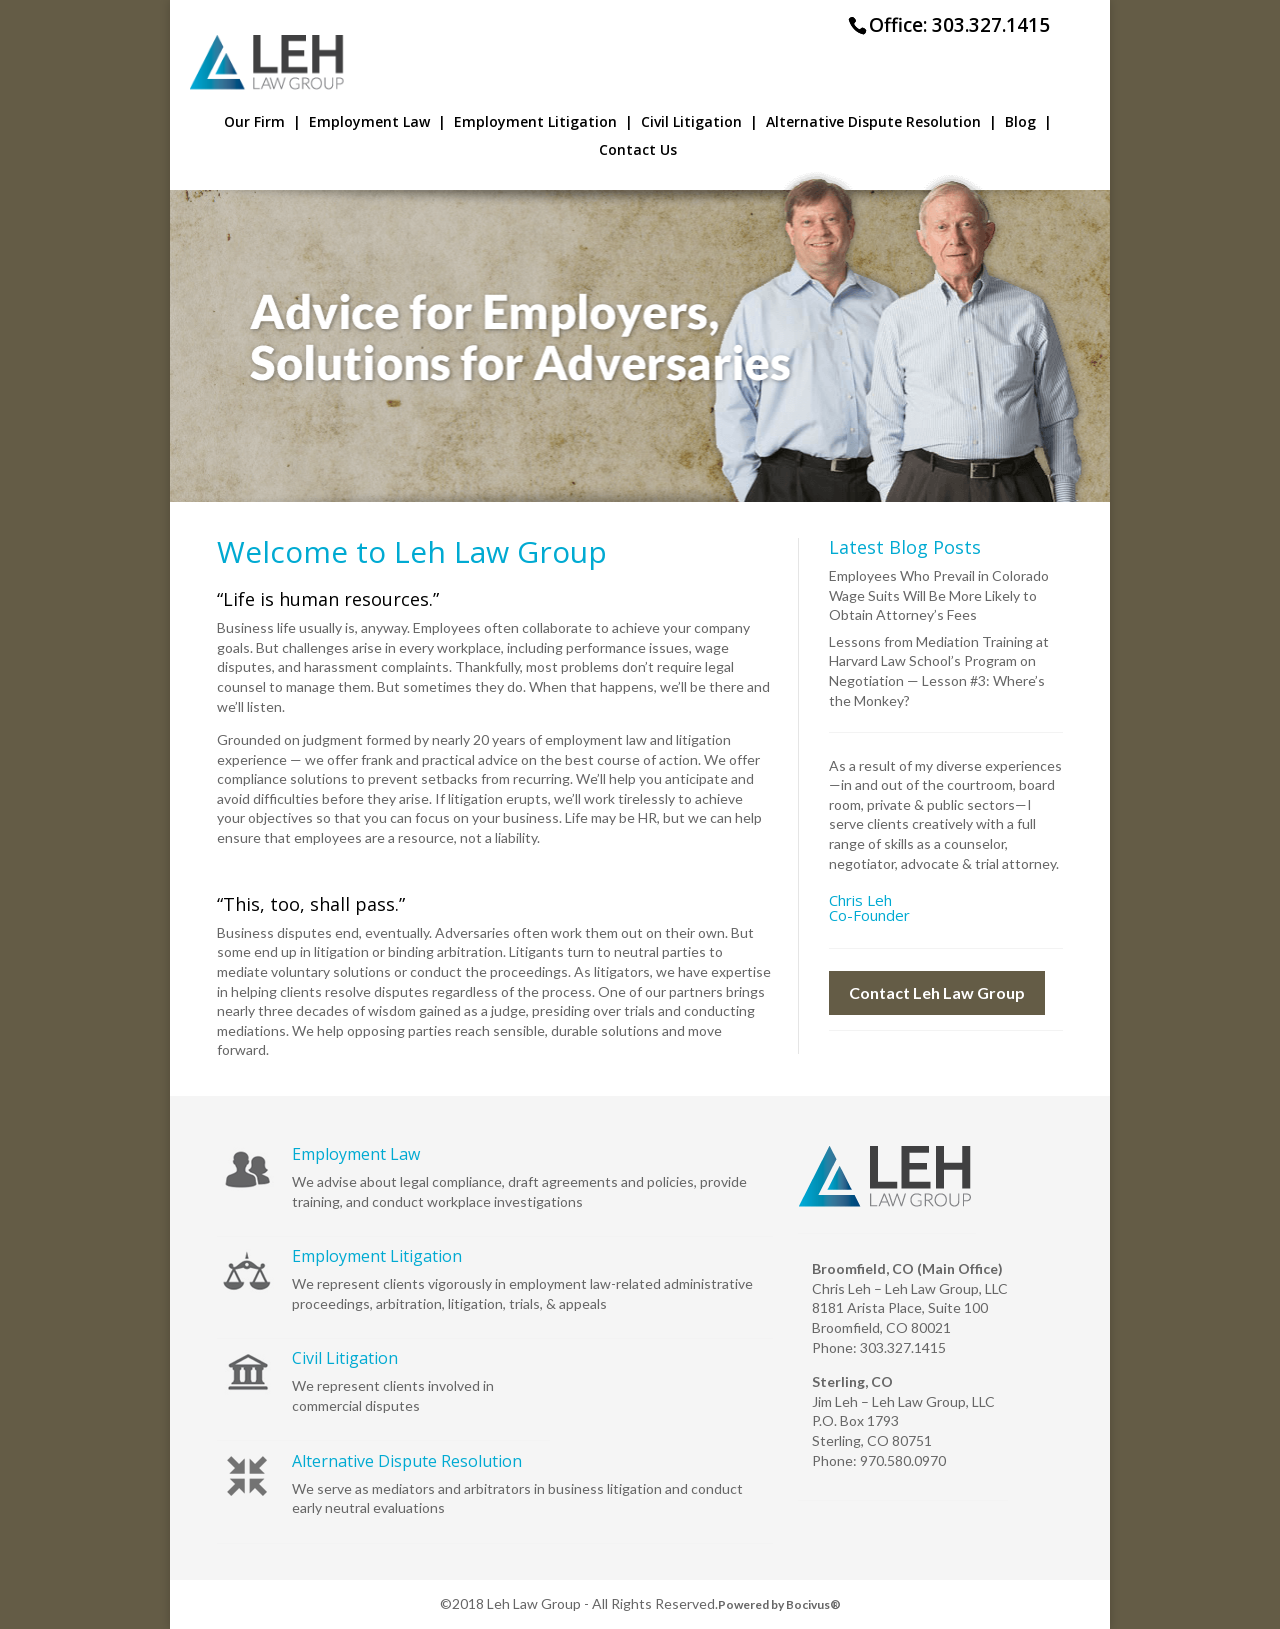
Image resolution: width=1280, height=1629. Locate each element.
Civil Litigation (699, 123)
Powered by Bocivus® (779, 1604)
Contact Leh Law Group (937, 992)
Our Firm (262, 123)
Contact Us (638, 151)
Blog (1028, 123)
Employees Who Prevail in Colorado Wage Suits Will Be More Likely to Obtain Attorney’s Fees (939, 595)
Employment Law (377, 123)
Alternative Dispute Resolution (881, 123)
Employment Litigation (543, 123)
